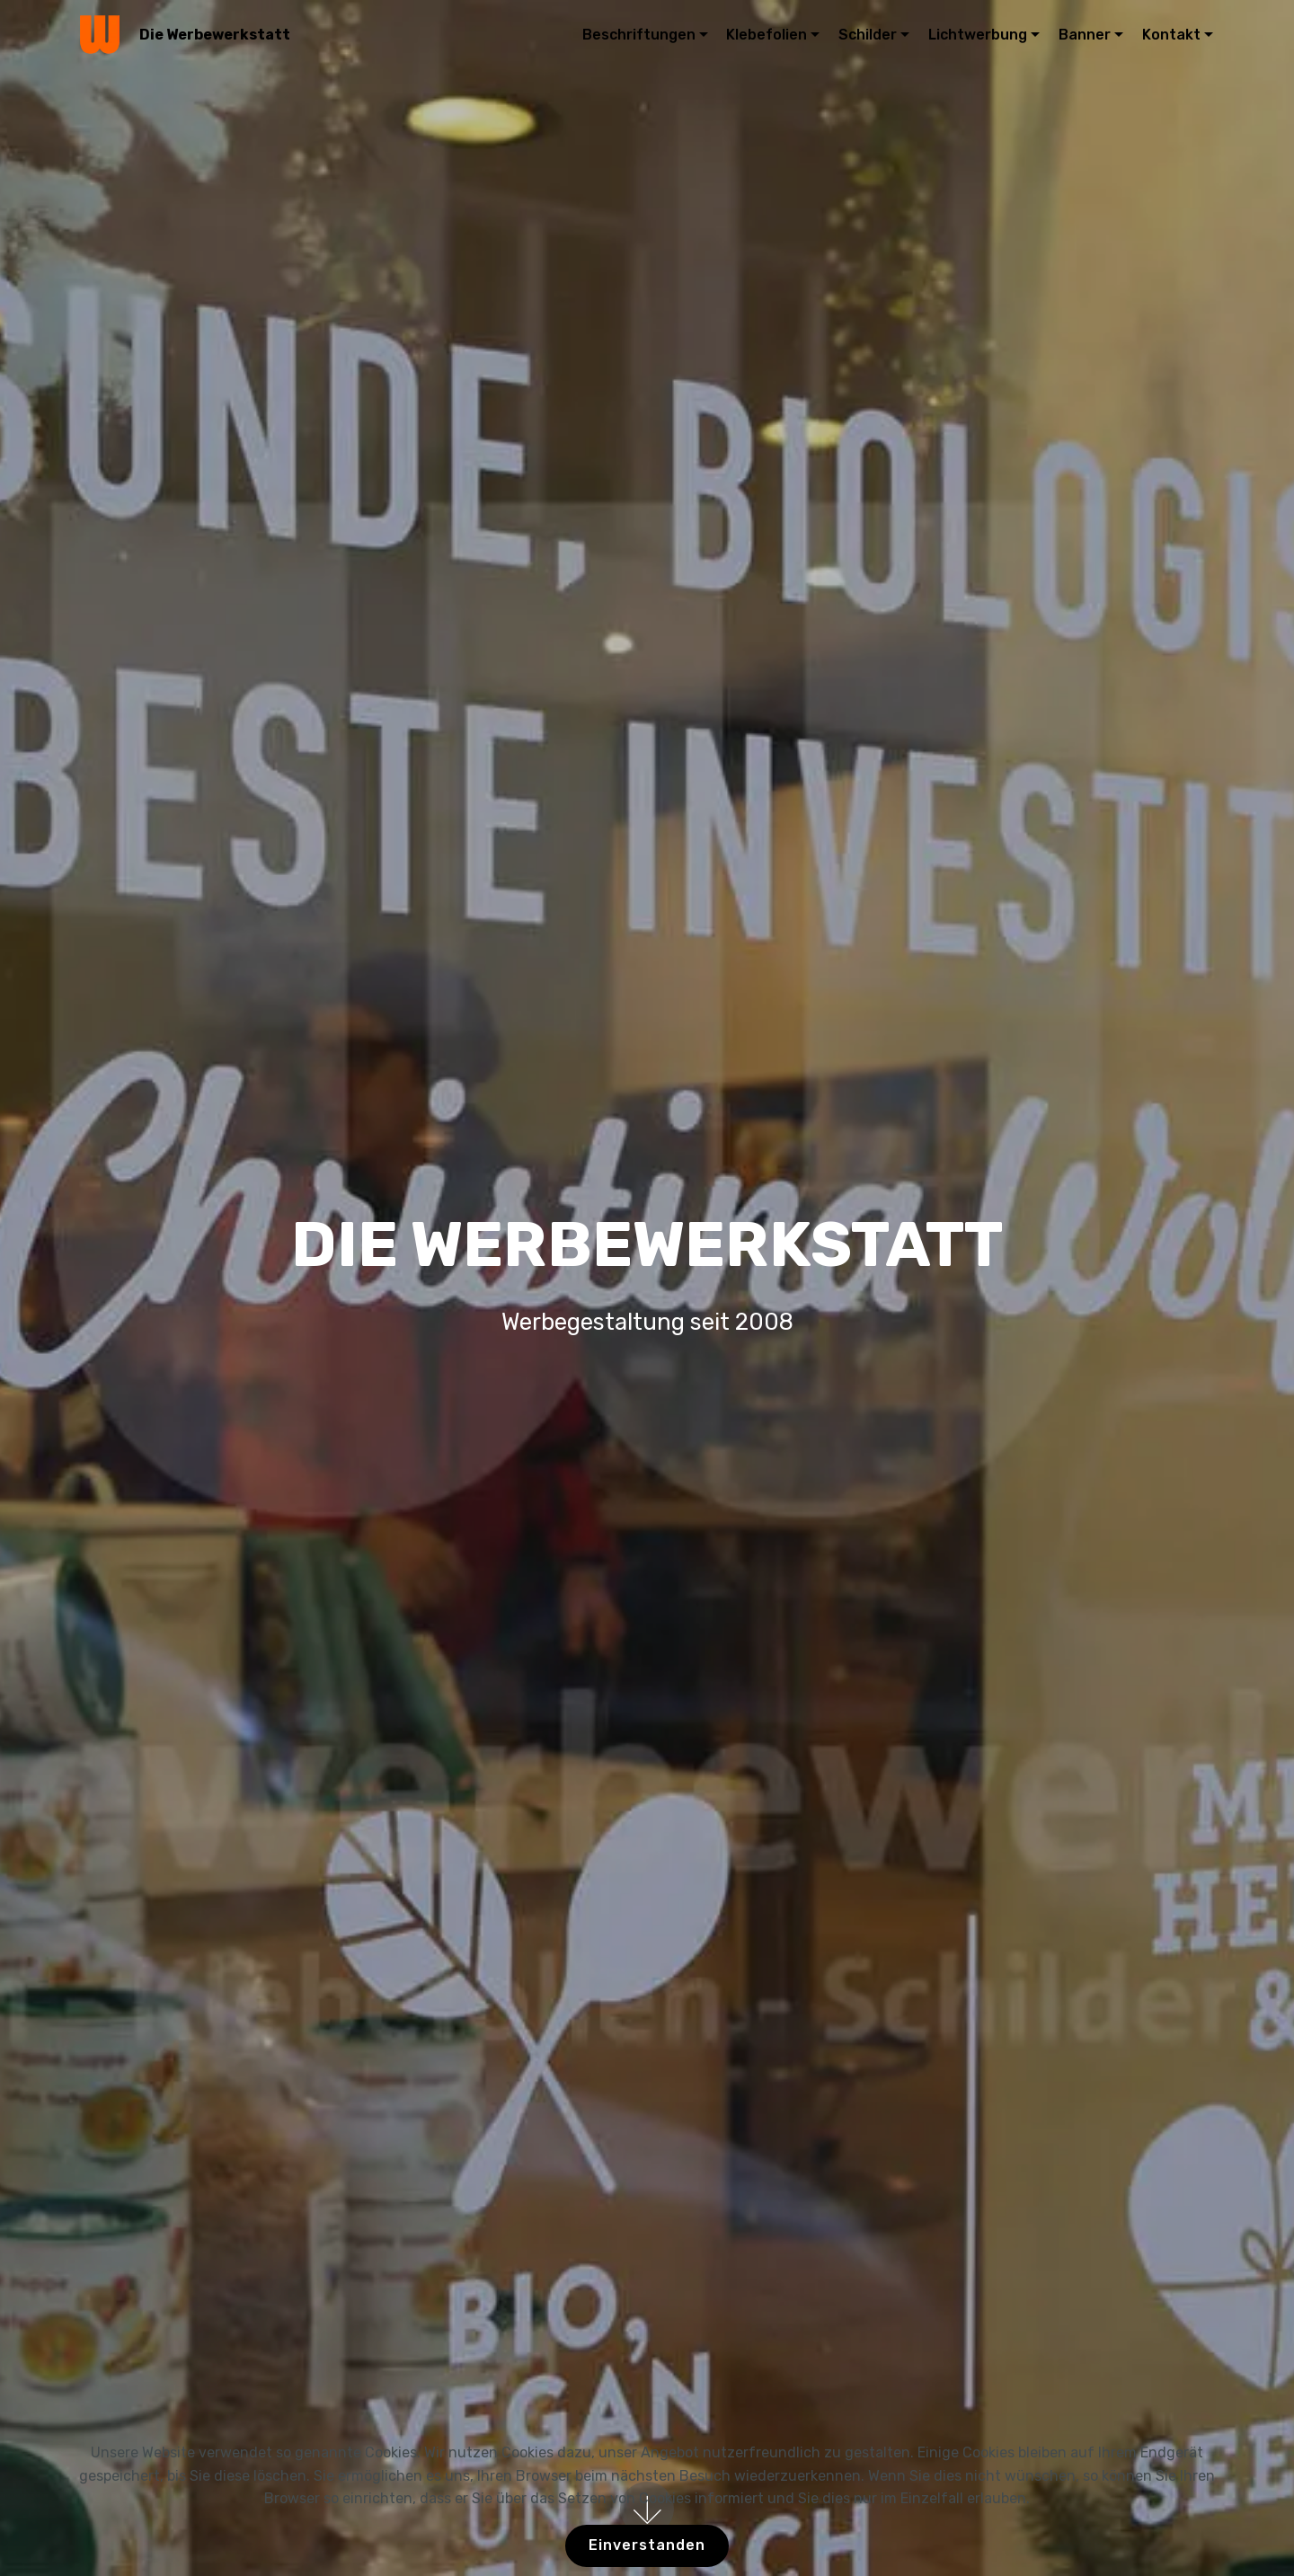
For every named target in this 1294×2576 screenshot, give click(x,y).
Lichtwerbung (977, 34)
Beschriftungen (639, 34)
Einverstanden (647, 2545)
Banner (1085, 34)
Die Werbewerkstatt (214, 34)
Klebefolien (766, 34)
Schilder (867, 34)
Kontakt (1171, 34)
